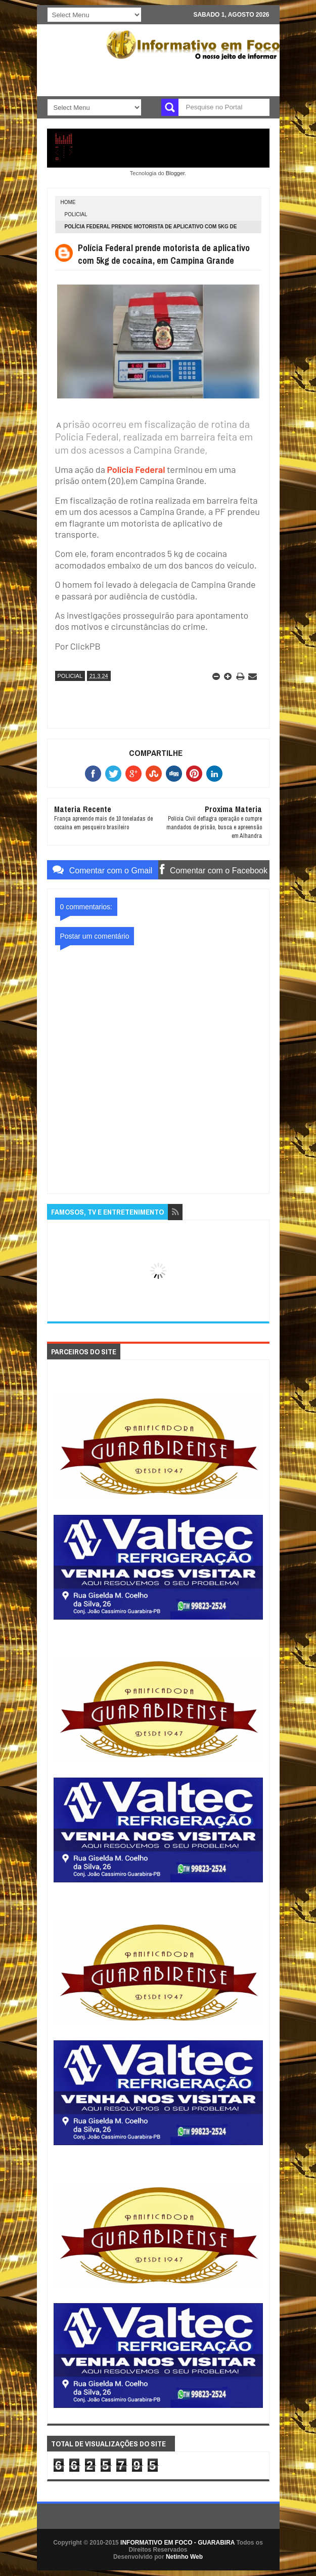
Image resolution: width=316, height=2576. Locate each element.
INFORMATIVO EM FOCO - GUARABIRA (177, 2542)
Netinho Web (184, 2556)
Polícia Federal (136, 469)
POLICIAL (76, 214)
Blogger (175, 173)
